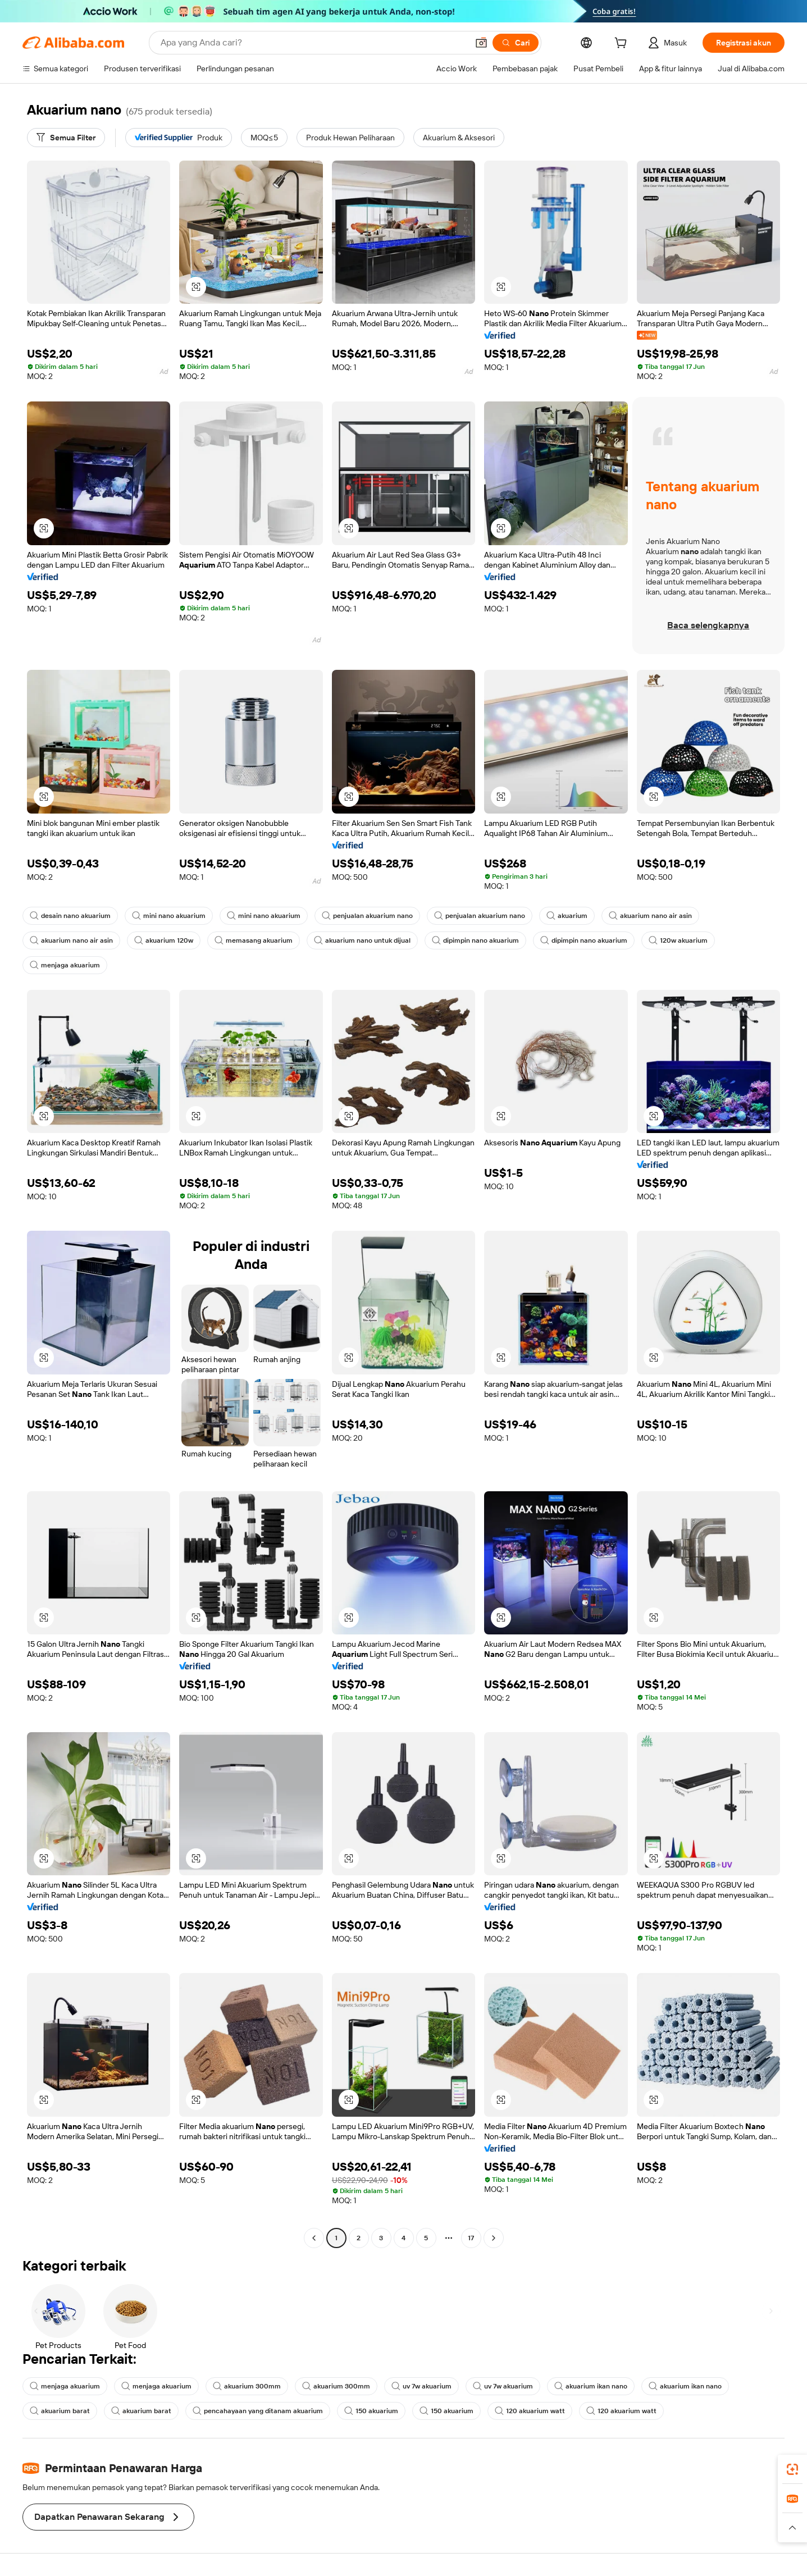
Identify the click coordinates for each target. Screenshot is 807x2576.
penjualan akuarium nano (367, 915)
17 (471, 2238)
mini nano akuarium (169, 915)
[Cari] (516, 43)
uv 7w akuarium (421, 2386)
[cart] (622, 44)
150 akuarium (371, 2410)
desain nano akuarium (70, 915)
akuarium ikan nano (590, 2386)
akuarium (566, 915)
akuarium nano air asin (650, 915)
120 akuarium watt (530, 2410)
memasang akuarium (254, 940)
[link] (792, 2469)
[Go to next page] (494, 2238)
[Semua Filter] (66, 137)
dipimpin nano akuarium (475, 940)
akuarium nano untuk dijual (362, 940)
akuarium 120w (163, 940)
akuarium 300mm (247, 2386)
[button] (481, 42)
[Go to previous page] (314, 2238)
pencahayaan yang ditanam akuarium (258, 2410)
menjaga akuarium (65, 965)
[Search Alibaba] (313, 42)
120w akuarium (678, 940)
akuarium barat (60, 2410)
